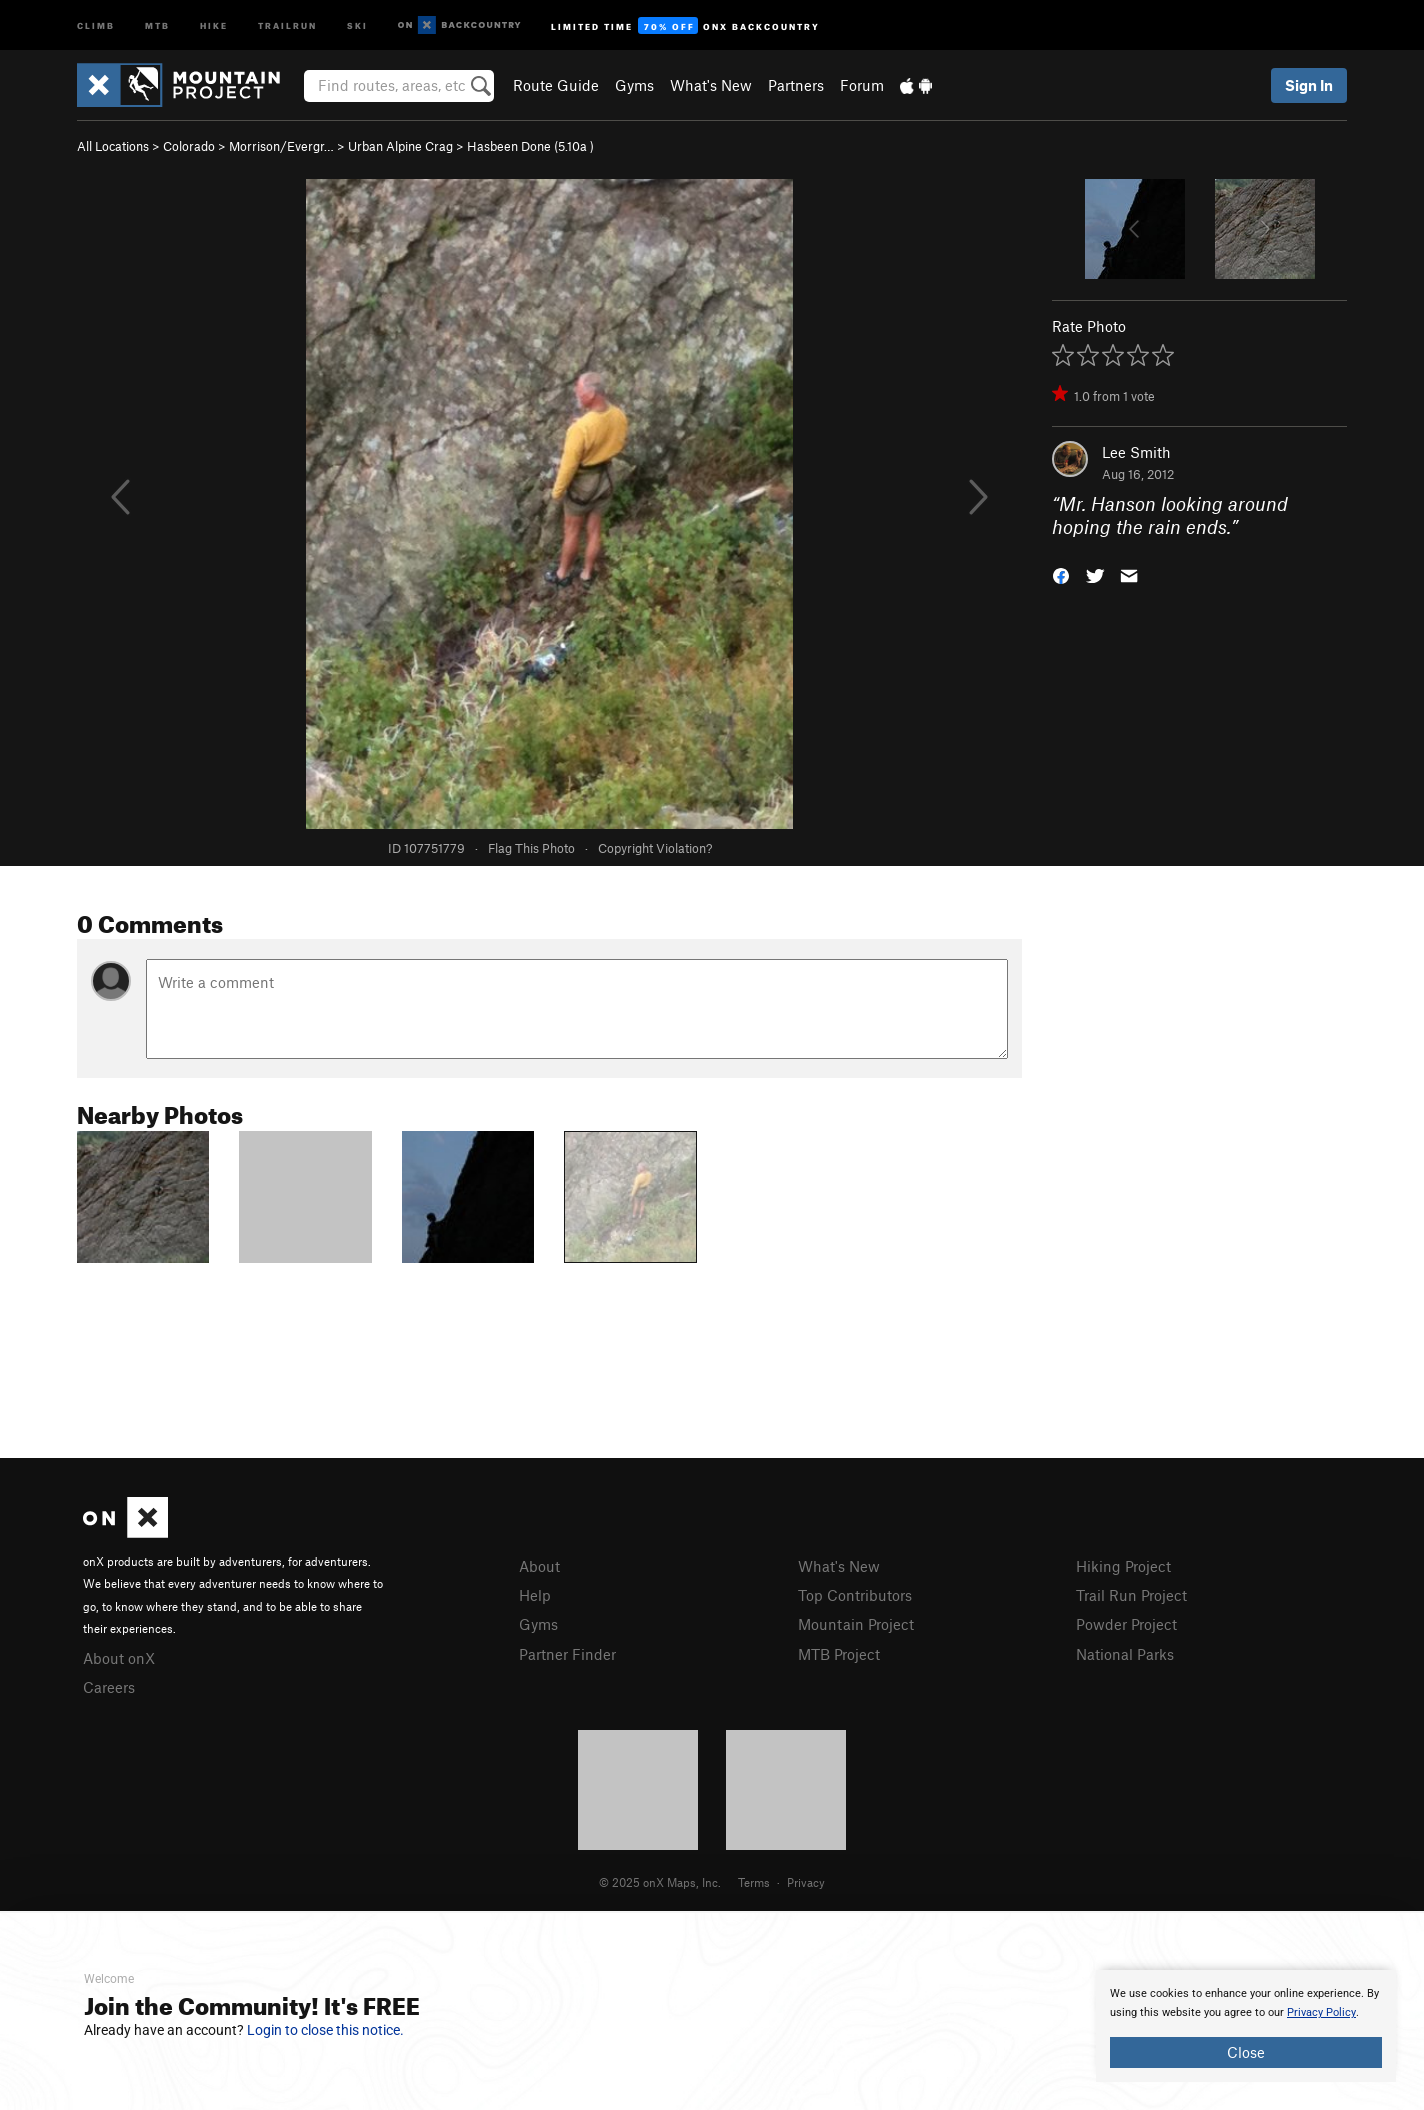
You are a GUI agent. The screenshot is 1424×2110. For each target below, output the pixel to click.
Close (1246, 2052)
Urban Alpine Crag (400, 146)
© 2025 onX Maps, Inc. (660, 1882)
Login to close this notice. (325, 2030)
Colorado (189, 146)
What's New (711, 85)
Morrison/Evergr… (281, 146)
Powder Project (1126, 1624)
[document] (1246, 2026)
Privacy (806, 1882)
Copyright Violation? (655, 848)
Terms (754, 1882)
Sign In (1309, 85)
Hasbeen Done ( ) (530, 146)
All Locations (113, 146)
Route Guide (556, 85)
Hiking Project (1123, 1566)
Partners (796, 85)
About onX (119, 1658)
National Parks (1125, 1654)
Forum (862, 85)
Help (535, 1595)
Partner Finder (567, 1654)
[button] (1061, 573)
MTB (157, 24)
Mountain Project (856, 1624)
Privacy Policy (1321, 2012)
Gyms (634, 85)
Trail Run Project (1131, 1595)
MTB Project (839, 1654)
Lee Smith (1136, 452)
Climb (96, 24)
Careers (109, 1687)
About (539, 1566)
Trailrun (287, 24)
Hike (214, 24)
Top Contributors (855, 1595)
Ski (357, 24)
